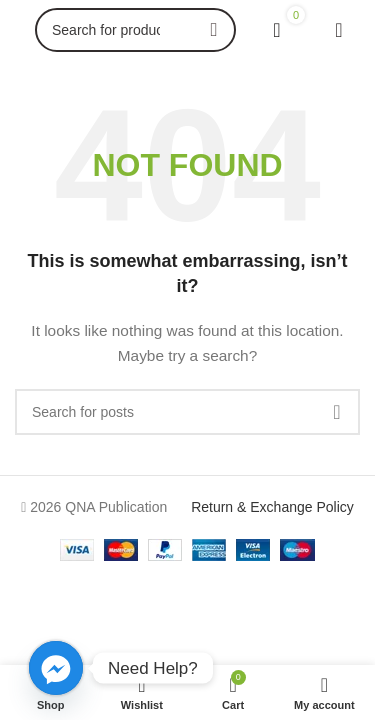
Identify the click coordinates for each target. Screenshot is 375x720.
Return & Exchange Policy (272, 507)
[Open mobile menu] (339, 30)
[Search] (135, 30)
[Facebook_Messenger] (56, 668)
